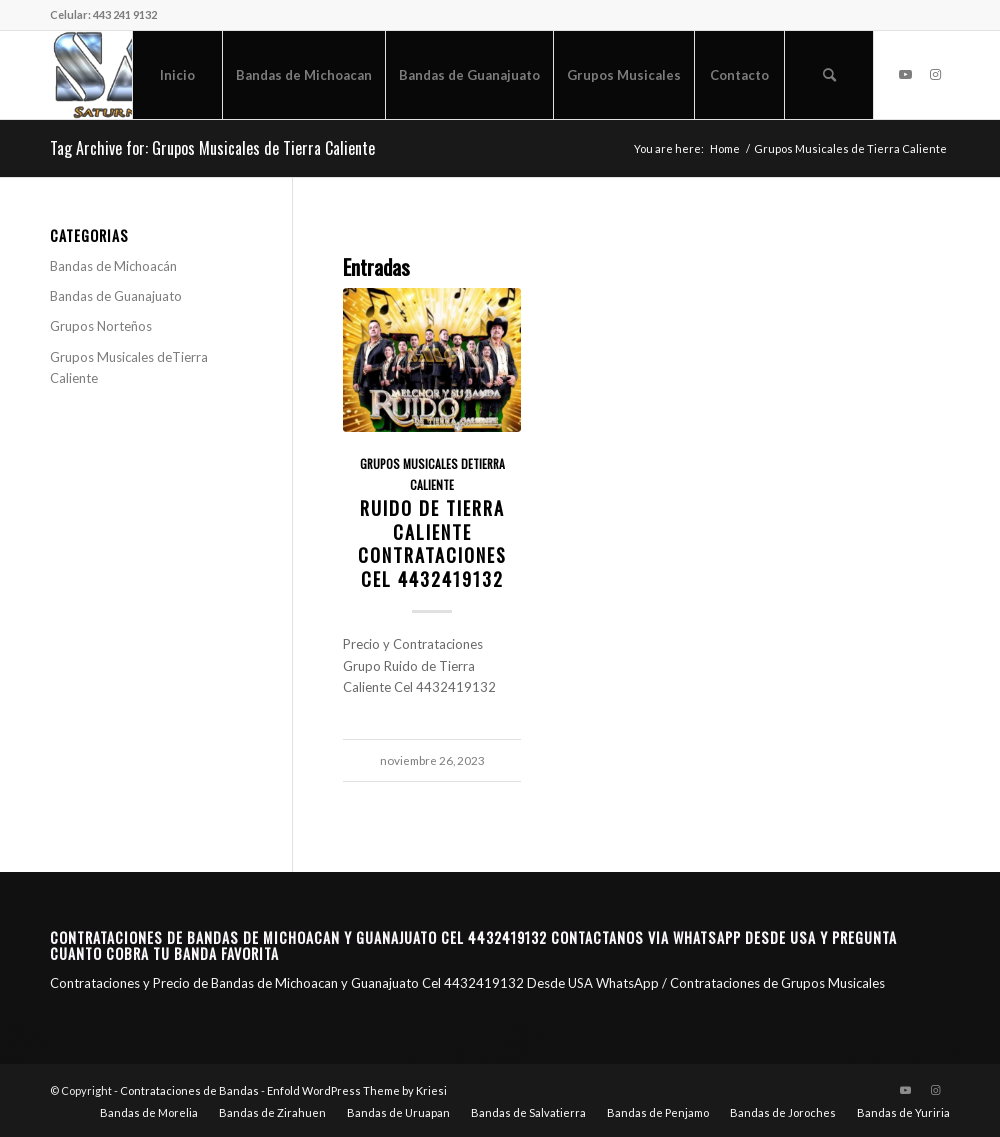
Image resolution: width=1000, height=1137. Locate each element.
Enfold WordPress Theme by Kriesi (357, 1090)
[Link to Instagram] (935, 74)
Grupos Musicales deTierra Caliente (129, 367)
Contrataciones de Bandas (189, 1090)
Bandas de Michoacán (113, 266)
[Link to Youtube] (905, 74)
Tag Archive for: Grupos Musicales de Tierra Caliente (212, 148)
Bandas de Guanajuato (116, 296)
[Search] (829, 75)
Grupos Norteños (101, 326)
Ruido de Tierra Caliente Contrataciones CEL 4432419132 (432, 543)
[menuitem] (177, 75)
